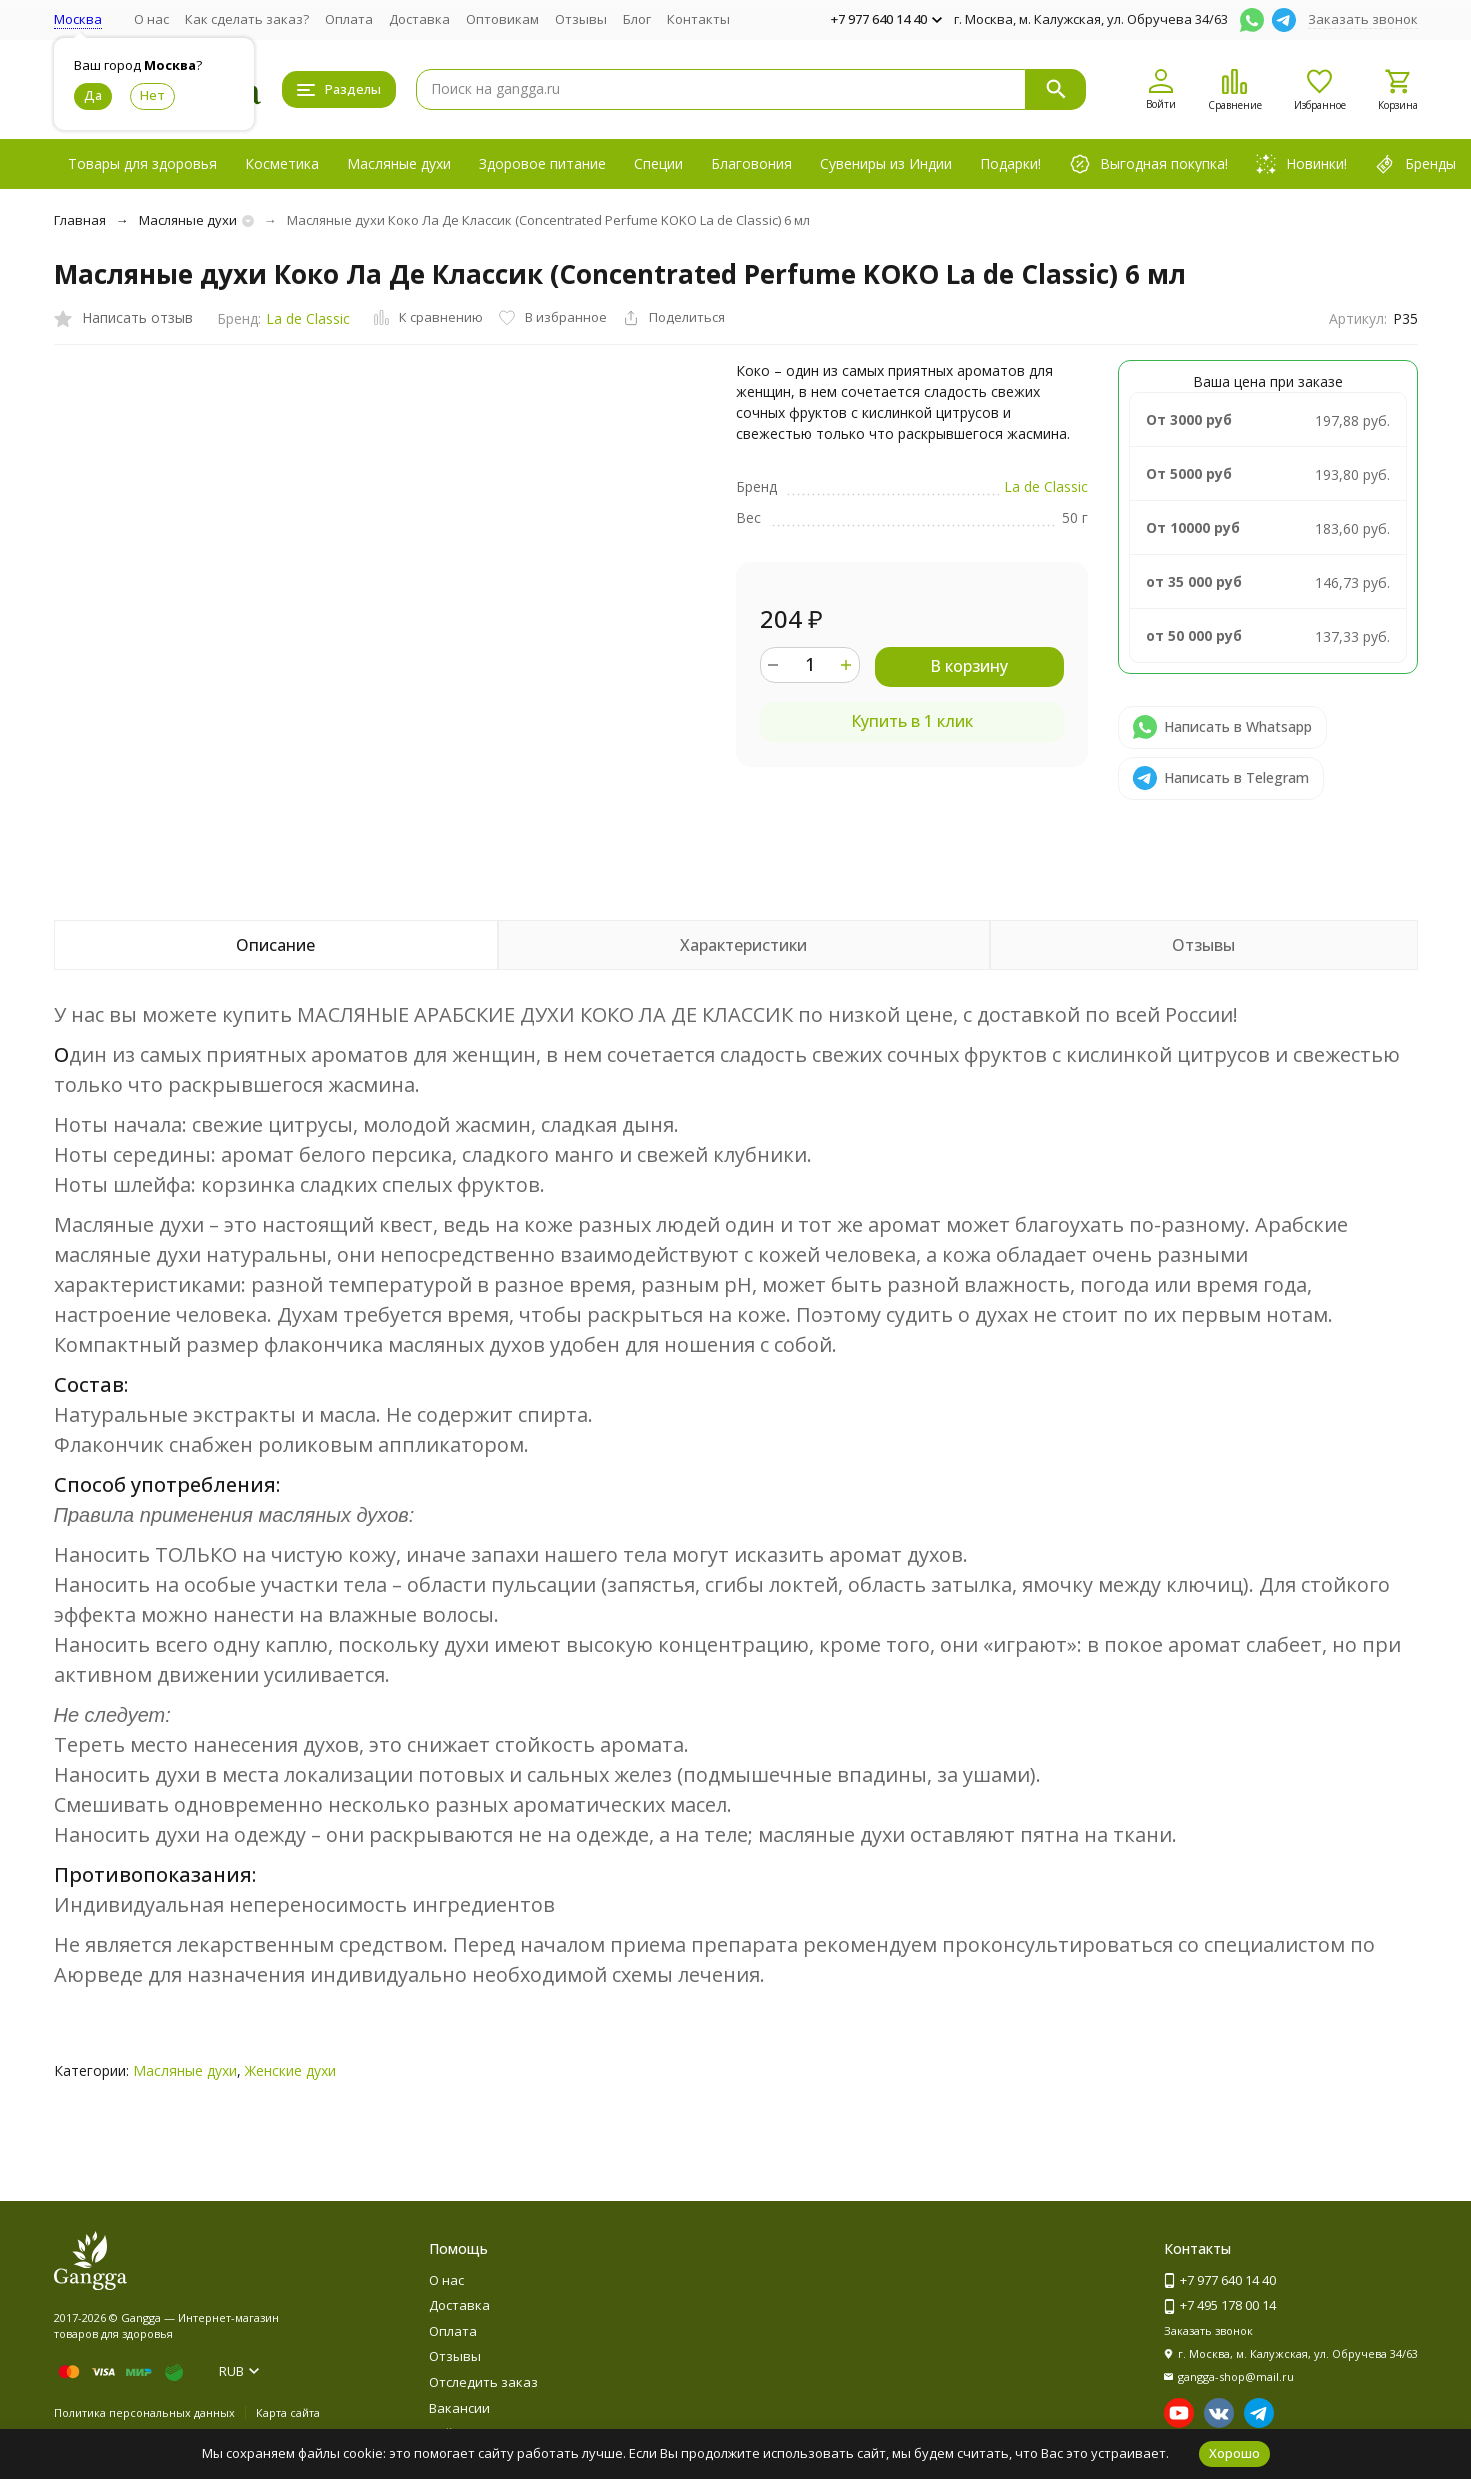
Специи (658, 163)
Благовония (751, 163)
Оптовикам (502, 19)
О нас (151, 19)
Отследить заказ (483, 2382)
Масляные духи (399, 163)
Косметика (282, 163)
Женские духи (290, 2070)
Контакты (698, 19)
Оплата (349, 19)
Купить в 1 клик (912, 721)
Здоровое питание (542, 163)
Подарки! (1010, 163)
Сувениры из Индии (886, 163)
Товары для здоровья (142, 163)
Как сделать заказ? (247, 19)
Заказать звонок (1363, 19)
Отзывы (581, 19)
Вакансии (459, 2408)
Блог (637, 19)
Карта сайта (288, 2412)
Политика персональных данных (144, 2412)
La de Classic (308, 318)
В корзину (969, 666)
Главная (80, 220)
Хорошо (1234, 2453)
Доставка (419, 19)
